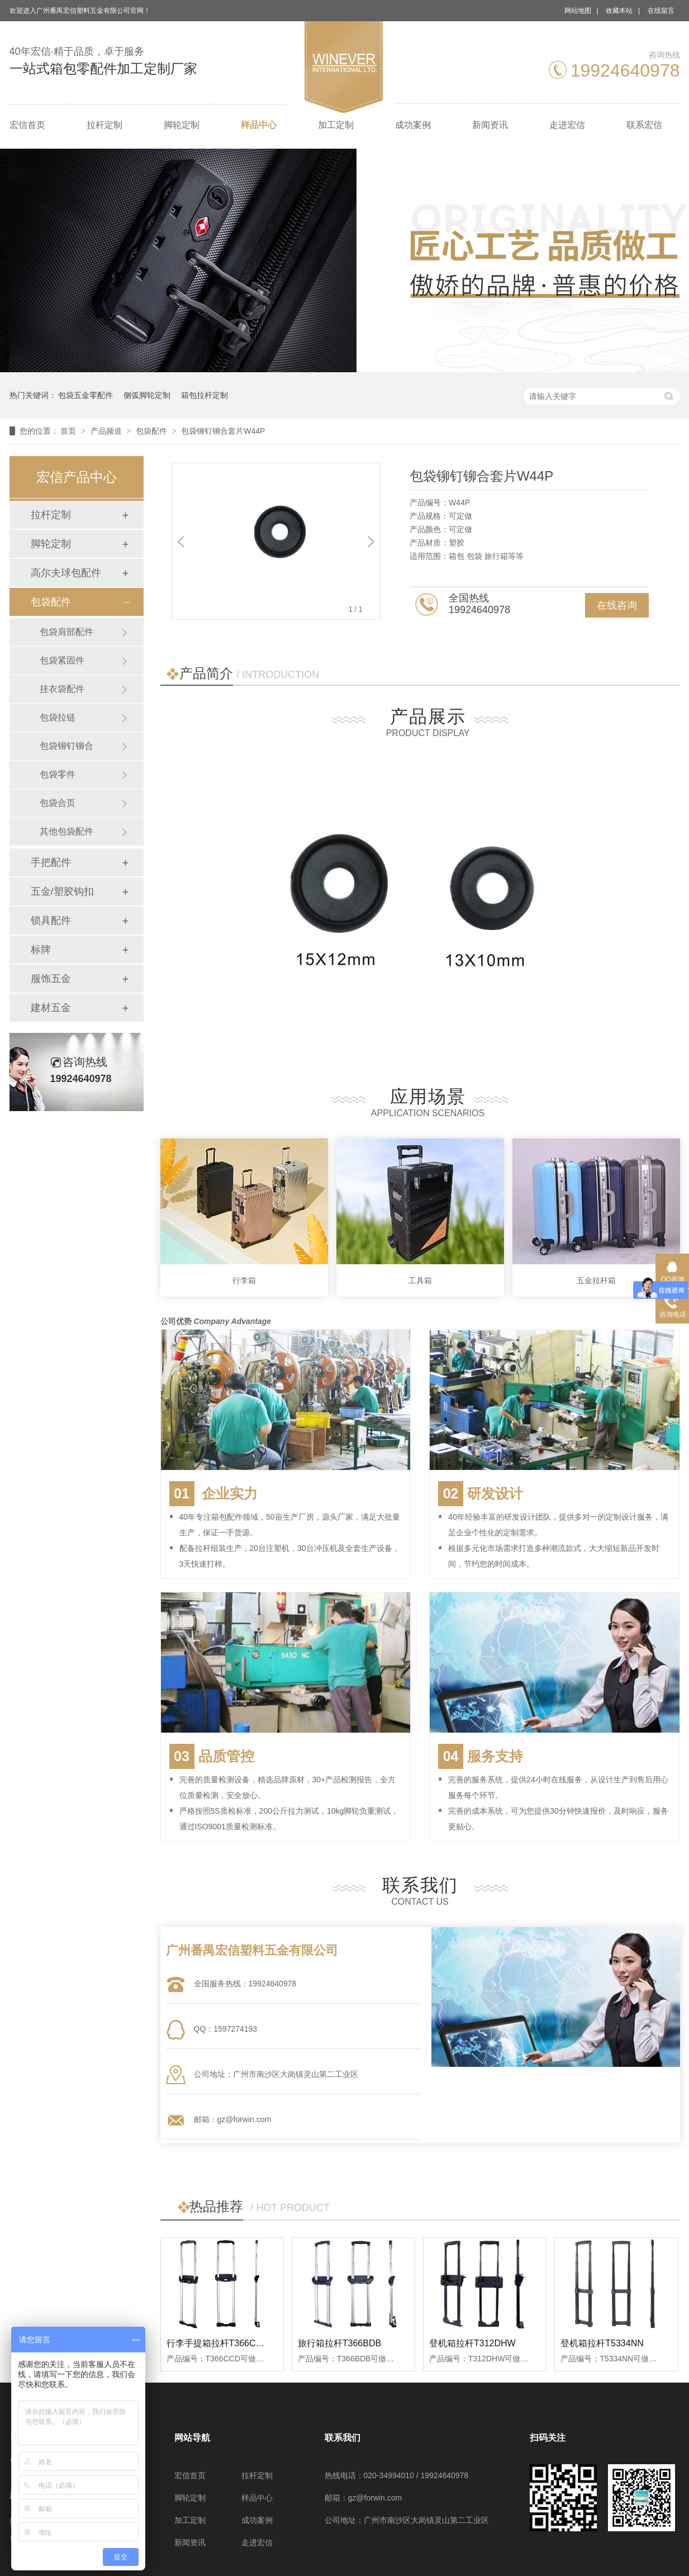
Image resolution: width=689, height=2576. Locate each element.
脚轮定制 (181, 125)
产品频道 (107, 430)
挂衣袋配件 (62, 689)
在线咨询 (617, 605)
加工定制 (336, 125)
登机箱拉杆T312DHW (472, 2343)
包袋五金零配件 (85, 395)
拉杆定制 (104, 125)
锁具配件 (51, 920)
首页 (69, 430)
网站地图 (577, 11)
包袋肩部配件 (66, 632)
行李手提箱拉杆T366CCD (218, 2343)
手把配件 (51, 862)
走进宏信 (567, 125)
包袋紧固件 (62, 660)
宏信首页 (27, 125)
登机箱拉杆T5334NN (601, 2343)
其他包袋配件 (66, 831)
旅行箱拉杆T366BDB (339, 2343)
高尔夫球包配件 (66, 572)
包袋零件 (57, 774)
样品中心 (259, 125)
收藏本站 (619, 11)
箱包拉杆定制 (204, 395)
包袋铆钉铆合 (66, 746)
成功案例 (413, 125)
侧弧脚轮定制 (146, 395)
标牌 (41, 949)
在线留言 (661, 11)
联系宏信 (644, 125)
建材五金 (51, 1007)
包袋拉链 (57, 717)
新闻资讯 (490, 125)
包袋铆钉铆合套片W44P (223, 430)
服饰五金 (51, 978)
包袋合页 (57, 803)
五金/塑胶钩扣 (62, 891)
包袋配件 (152, 430)
